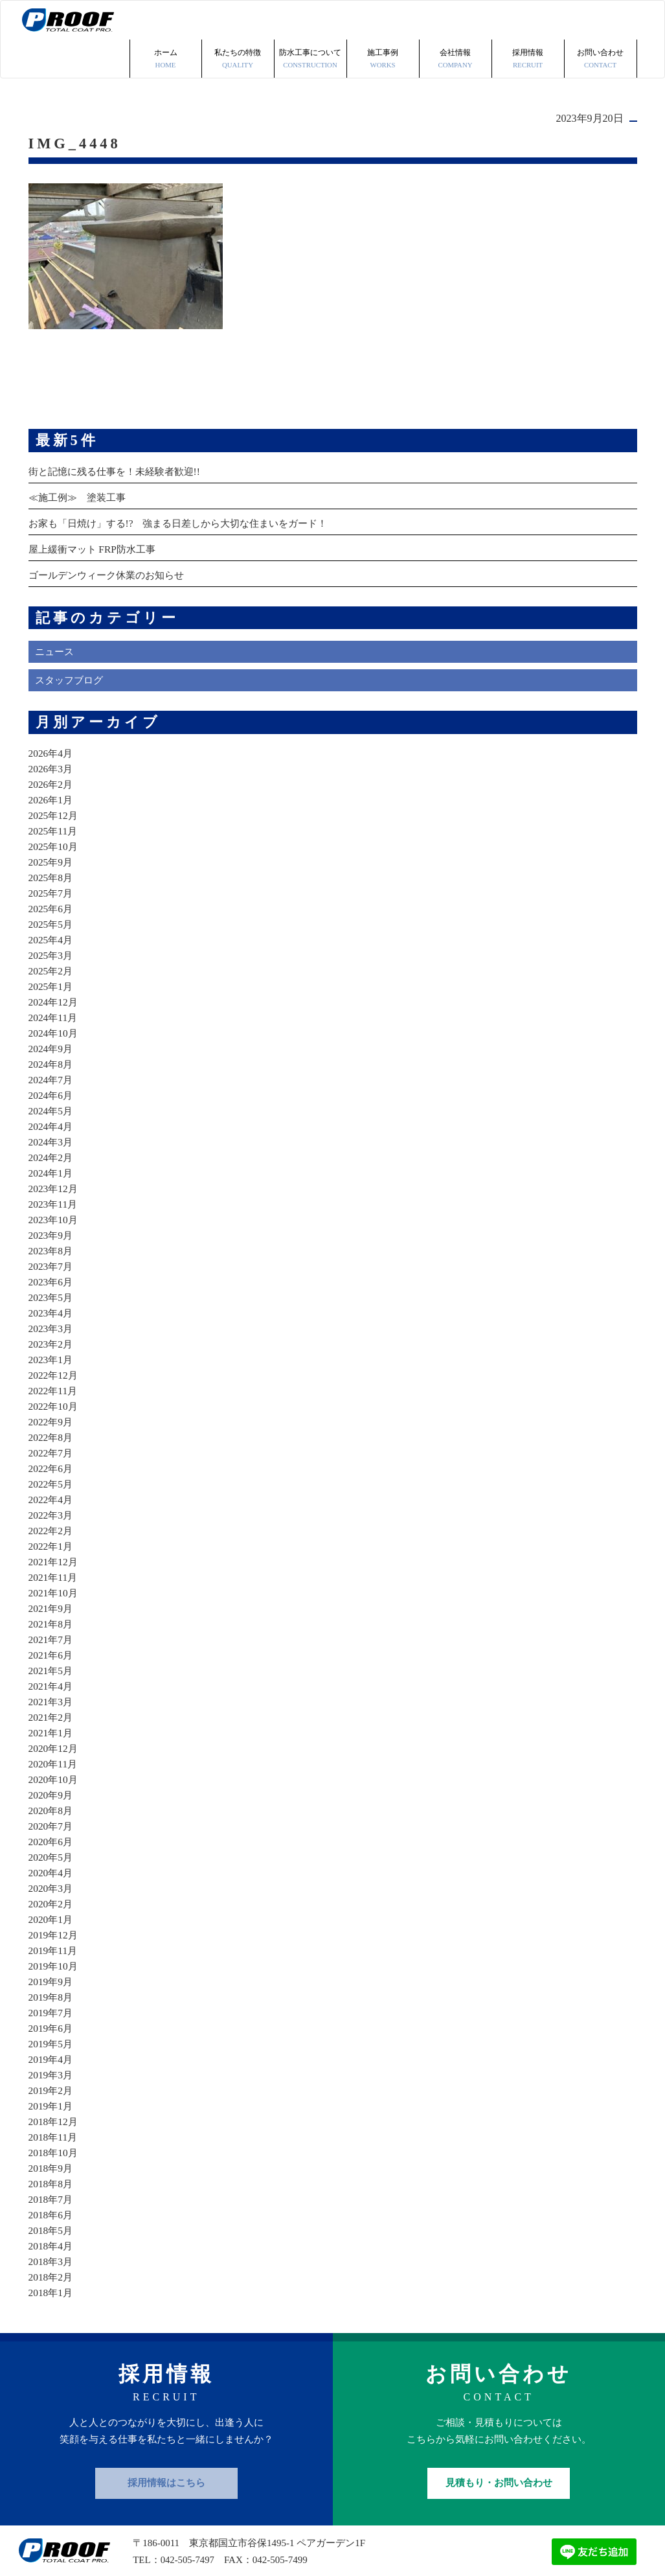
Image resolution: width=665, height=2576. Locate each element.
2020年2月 (51, 1864)
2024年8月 (51, 1025)
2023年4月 (51, 1274)
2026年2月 (51, 745)
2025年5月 (51, 885)
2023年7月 (51, 1227)
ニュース (55, 613)
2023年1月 (51, 1320)
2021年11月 (54, 1538)
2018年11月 (54, 2098)
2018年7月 (51, 2160)
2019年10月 (54, 1927)
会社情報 (455, 20)
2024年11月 (54, 978)
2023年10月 (54, 1180)
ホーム (165, 20)
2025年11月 (54, 792)
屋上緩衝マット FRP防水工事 (95, 510)
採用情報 (528, 20)
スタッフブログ (71, 641)
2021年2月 (51, 1678)
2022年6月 (51, 1429)
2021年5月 (51, 1631)
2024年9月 (51, 1009)
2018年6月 (51, 2175)
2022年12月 (54, 1336)
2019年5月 (51, 2004)
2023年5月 (51, 1258)
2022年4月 (51, 1460)
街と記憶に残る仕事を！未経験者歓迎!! (120, 432)
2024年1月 (51, 1134)
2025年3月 (51, 916)
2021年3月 (51, 1662)
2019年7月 (51, 1973)
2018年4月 (51, 2207)
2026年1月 (51, 760)
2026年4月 (51, 714)
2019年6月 (51, 1989)
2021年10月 (54, 1553)
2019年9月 (51, 1942)
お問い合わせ (600, 20)
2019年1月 (51, 2067)
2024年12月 (54, 963)
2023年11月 (54, 1165)
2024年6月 (51, 1056)
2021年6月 (51, 1616)
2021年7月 (51, 1600)
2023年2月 (51, 1305)
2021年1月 (51, 1693)
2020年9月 (51, 1756)
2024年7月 (51, 1040)
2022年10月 (54, 1367)
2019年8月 (51, 1958)
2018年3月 (51, 2222)
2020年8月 (51, 1771)
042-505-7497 (188, 2521)
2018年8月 (51, 2144)
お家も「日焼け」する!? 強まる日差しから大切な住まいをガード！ (187, 484)
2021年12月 (54, 1522)
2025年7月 (51, 854)
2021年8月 (51, 1585)
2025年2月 (51, 931)
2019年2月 (51, 2051)
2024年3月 (51, 1103)
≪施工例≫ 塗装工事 (80, 458)
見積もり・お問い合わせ (498, 2444)
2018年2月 (51, 2238)
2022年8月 (51, 1398)
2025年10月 (54, 807)
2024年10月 (54, 994)
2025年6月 (51, 869)
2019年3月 (51, 2035)
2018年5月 (51, 2191)
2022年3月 (51, 1476)
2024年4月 (51, 1087)
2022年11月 (54, 1351)
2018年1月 (51, 2253)
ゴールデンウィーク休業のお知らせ (111, 536)
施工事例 (383, 20)
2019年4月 (51, 2020)
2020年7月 (51, 1787)
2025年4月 (51, 900)
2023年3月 (51, 1289)
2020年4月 (51, 1833)
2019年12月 (54, 1896)
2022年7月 (51, 1414)
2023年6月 (51, 1242)
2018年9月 (51, 2129)
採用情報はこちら (166, 2444)
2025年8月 (51, 838)
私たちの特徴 (238, 20)
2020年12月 (54, 1709)
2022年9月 (51, 1382)
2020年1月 (51, 1880)
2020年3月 (51, 1849)
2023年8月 (51, 1211)
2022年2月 (51, 1491)
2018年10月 (54, 2113)
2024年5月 (51, 1071)
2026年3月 (51, 729)
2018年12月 (54, 2082)
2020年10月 (54, 1740)
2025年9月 (51, 823)
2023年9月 (51, 1196)
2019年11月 (54, 1911)
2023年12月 (54, 1149)
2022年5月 (51, 1445)
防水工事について (310, 20)
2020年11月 (54, 1725)
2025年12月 (54, 776)
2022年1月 (51, 1507)
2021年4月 (51, 1647)
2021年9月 (51, 1569)
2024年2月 (51, 1118)
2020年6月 (51, 1802)
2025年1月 (51, 947)
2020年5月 (51, 1818)
